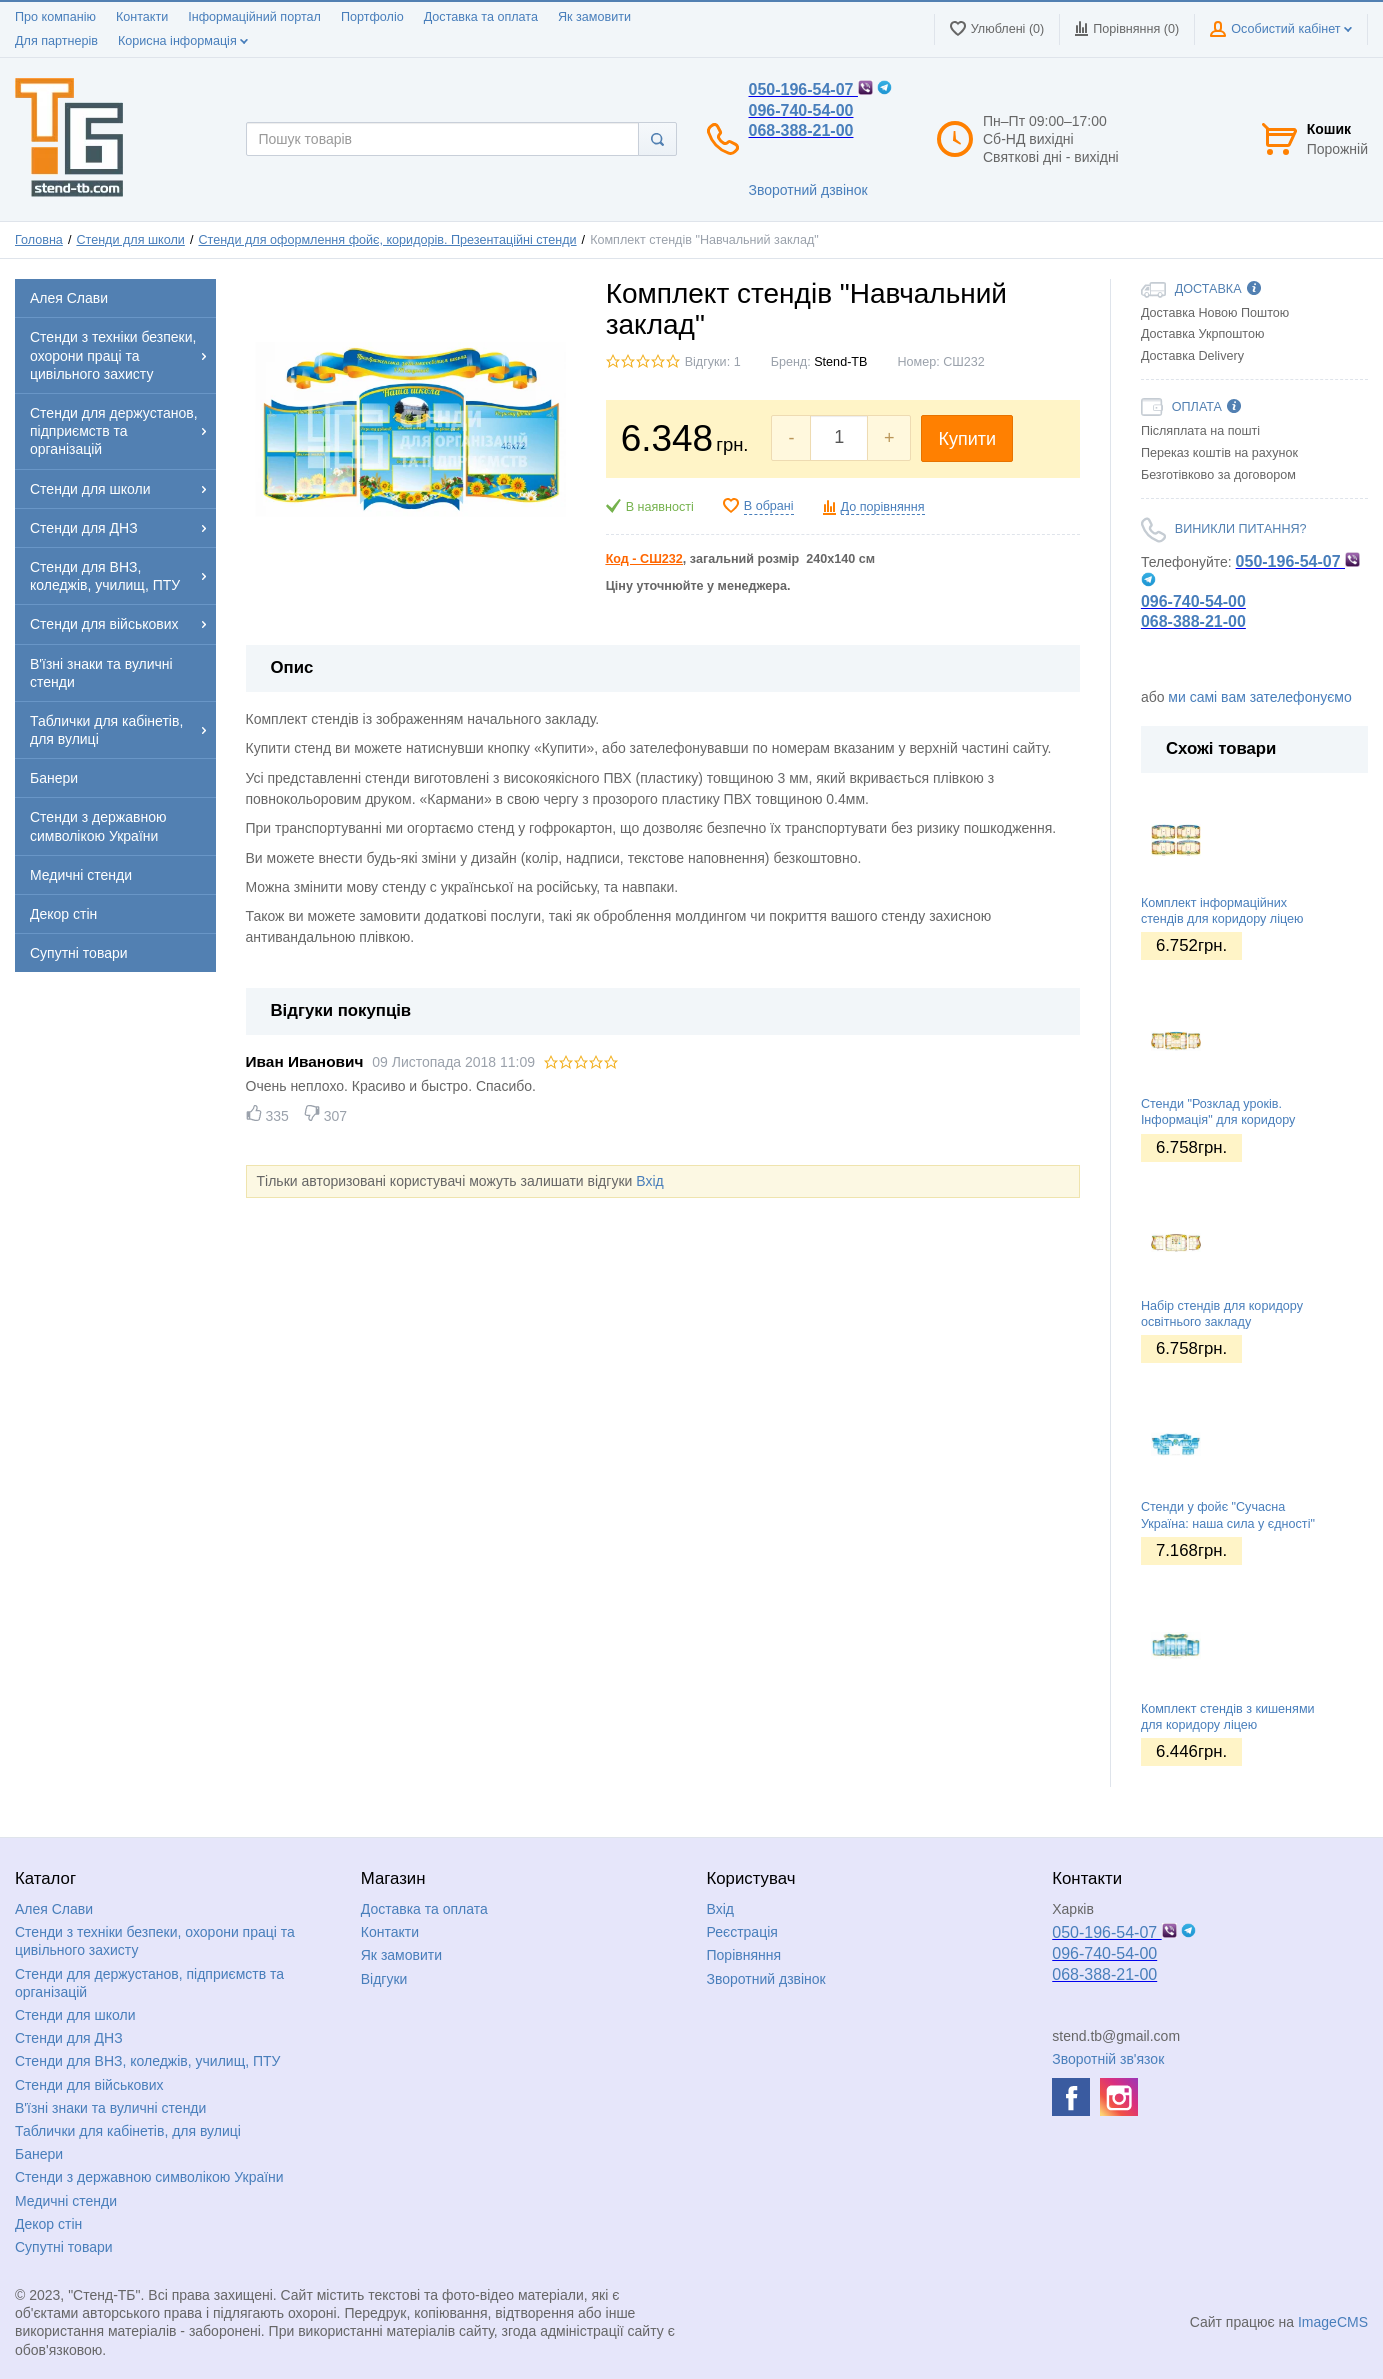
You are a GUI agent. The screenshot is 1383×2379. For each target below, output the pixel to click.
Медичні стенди (66, 2201)
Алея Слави (54, 1909)
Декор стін (48, 2224)
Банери (39, 2154)
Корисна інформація (183, 41)
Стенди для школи (130, 240)
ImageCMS (1333, 2322)
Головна (39, 240)
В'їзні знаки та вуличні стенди (110, 2108)
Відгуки (384, 1979)
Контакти (142, 17)
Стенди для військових (89, 2085)
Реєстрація (742, 1932)
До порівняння (883, 507)
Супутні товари (64, 2247)
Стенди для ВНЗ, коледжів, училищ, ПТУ (147, 2061)
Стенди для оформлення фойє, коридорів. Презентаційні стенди (387, 240)
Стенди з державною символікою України (149, 2177)
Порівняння (744, 1955)
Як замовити (594, 17)
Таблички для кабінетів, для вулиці (128, 2131)
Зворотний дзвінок (808, 190)
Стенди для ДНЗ (69, 2038)
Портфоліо (372, 17)
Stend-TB (840, 362)
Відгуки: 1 (713, 362)
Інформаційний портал (254, 17)
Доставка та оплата (481, 17)
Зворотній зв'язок (1108, 2059)
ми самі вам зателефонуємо (1259, 697)
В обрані (769, 506)
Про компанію (55, 17)
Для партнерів (56, 41)
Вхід (649, 1181)
